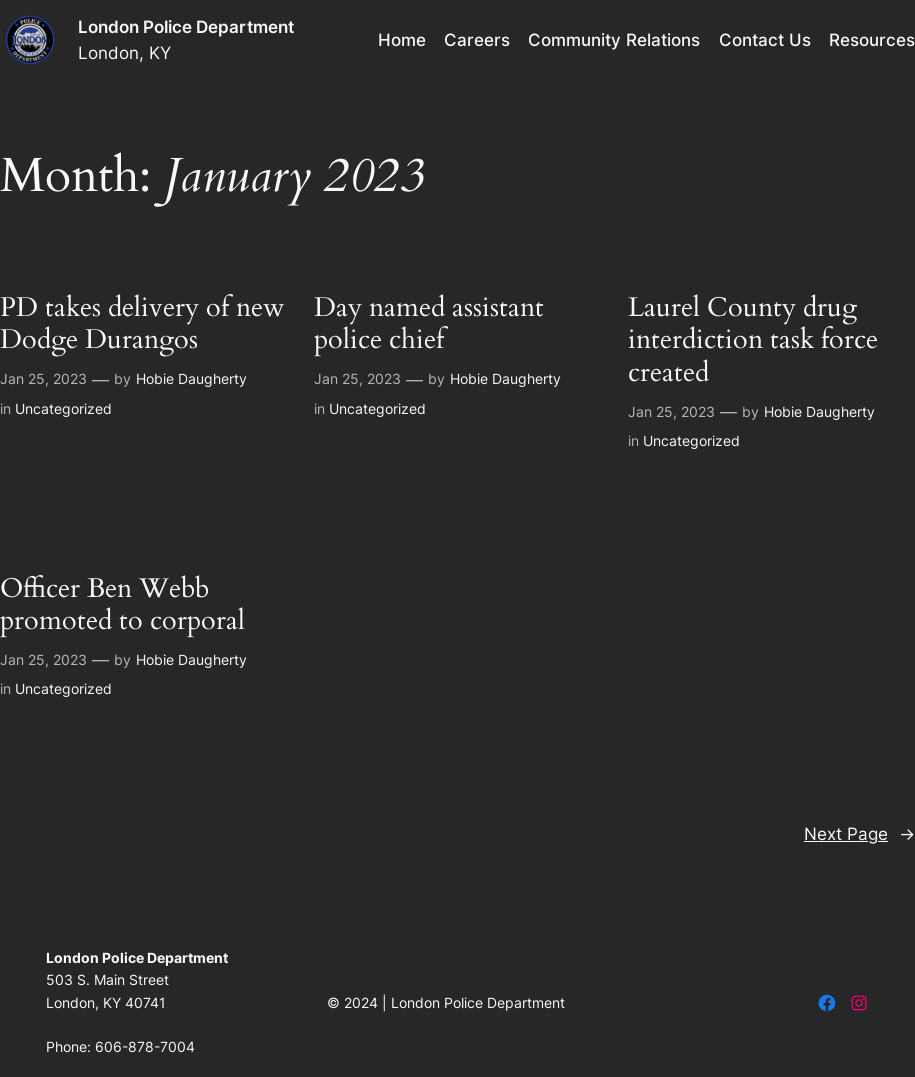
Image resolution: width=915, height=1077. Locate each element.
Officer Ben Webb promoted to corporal (122, 605)
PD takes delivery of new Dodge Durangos (142, 324)
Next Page (859, 834)
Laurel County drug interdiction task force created (753, 340)
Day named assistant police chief (429, 324)
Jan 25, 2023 (43, 378)
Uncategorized (63, 408)
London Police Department (186, 26)
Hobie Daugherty (191, 378)
